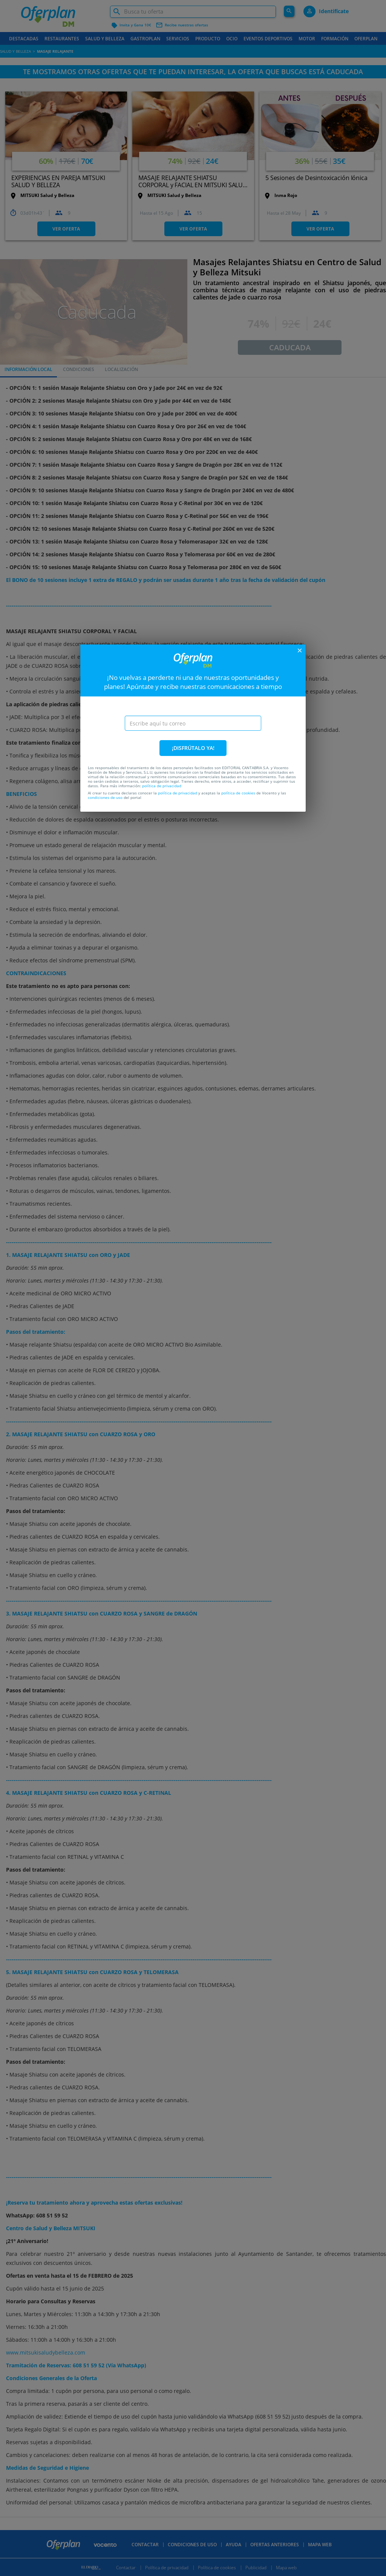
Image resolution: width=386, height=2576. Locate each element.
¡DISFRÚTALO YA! (193, 747)
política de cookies (238, 793)
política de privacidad (161, 785)
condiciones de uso (105, 797)
